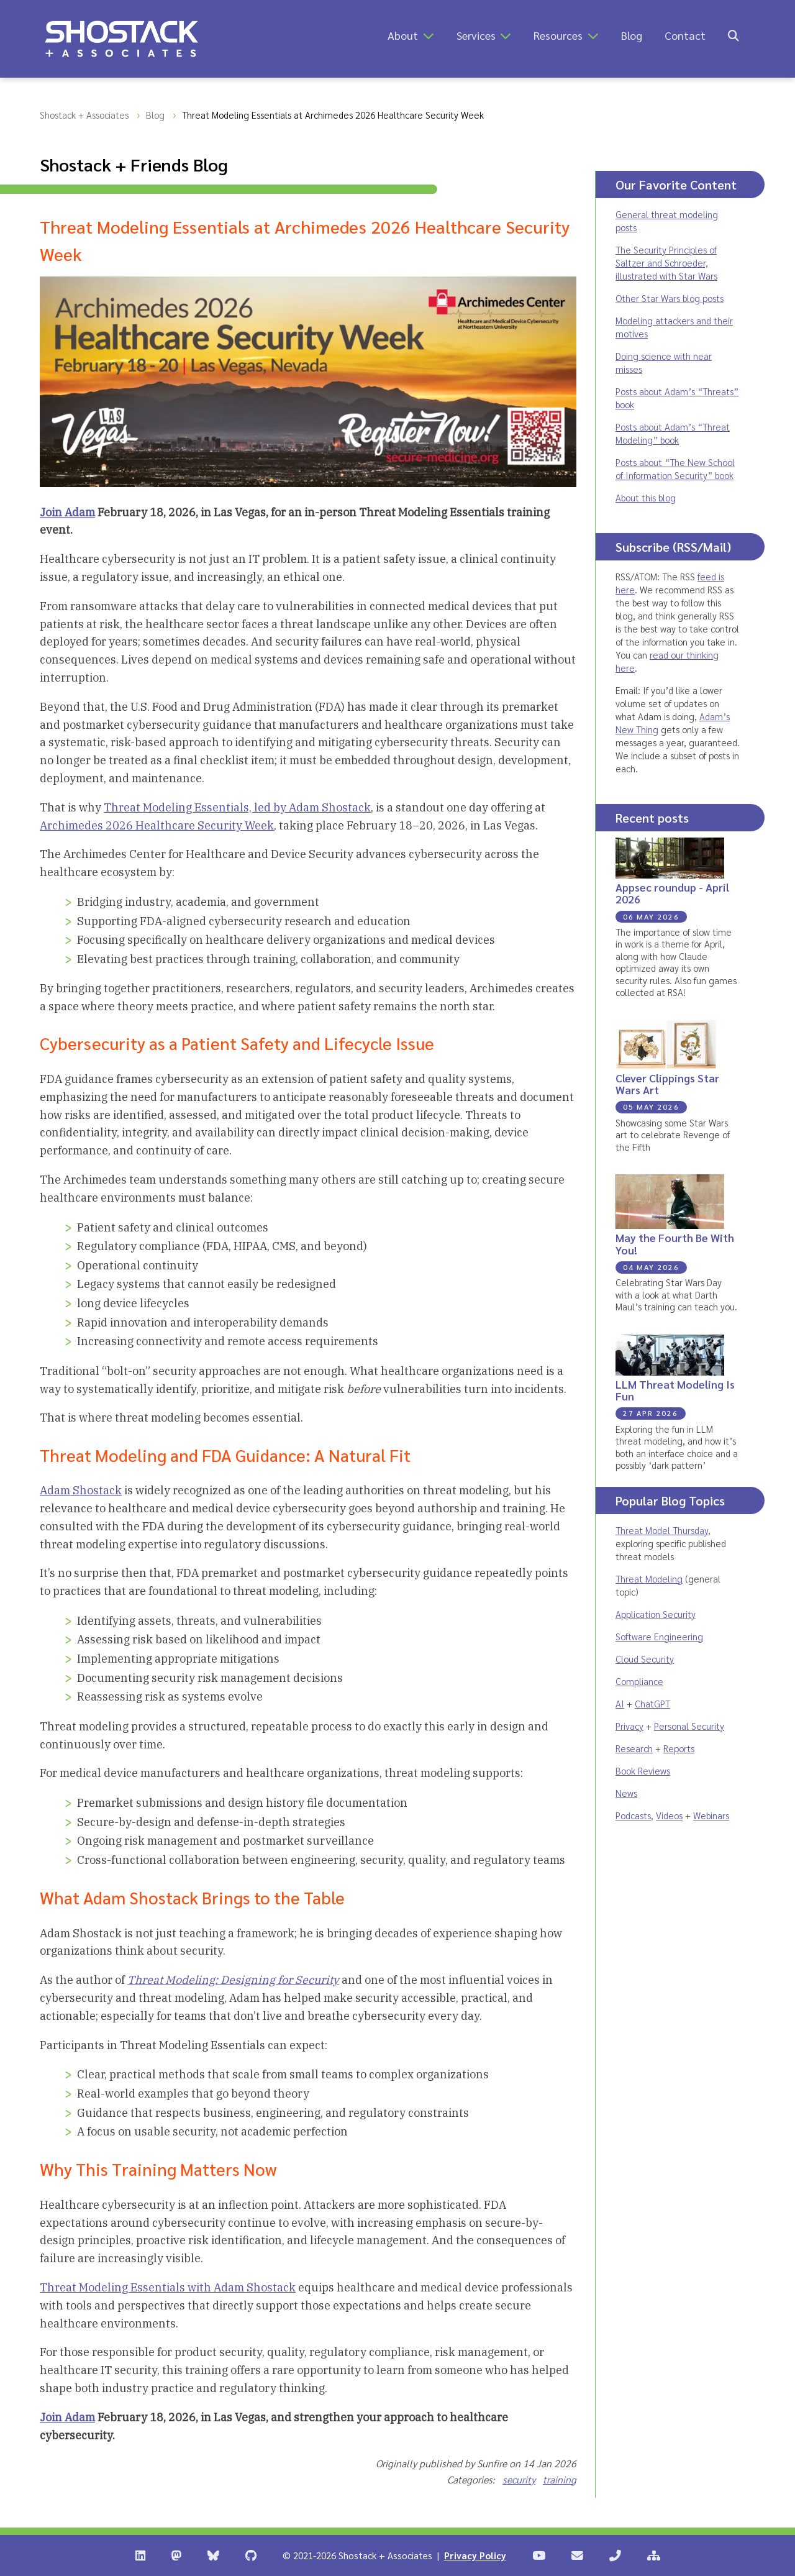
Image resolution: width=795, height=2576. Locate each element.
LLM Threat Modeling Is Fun (675, 1390)
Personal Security (689, 1726)
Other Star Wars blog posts (670, 298)
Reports (678, 1748)
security (518, 2479)
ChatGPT (652, 1703)
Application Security (656, 1614)
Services (476, 35)
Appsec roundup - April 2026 (672, 893)
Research (634, 1748)
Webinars (711, 1815)
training (559, 2479)
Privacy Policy (475, 2555)
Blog (631, 35)
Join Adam (67, 512)
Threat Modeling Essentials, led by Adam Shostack (237, 807)
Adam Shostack (81, 1490)
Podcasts (633, 1815)
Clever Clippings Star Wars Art (667, 1084)
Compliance (639, 1681)
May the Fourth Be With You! (675, 1243)
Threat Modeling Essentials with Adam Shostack (168, 2287)
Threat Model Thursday (662, 1530)
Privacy (629, 1726)
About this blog (646, 497)
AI (620, 1703)
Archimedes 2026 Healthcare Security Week (157, 825)
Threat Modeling (649, 1578)
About (403, 35)
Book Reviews (643, 1770)
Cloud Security (645, 1659)
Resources (558, 35)
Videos (669, 1815)
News (626, 1793)
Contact (685, 35)
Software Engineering (659, 1636)
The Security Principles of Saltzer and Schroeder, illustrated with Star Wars (666, 262)
